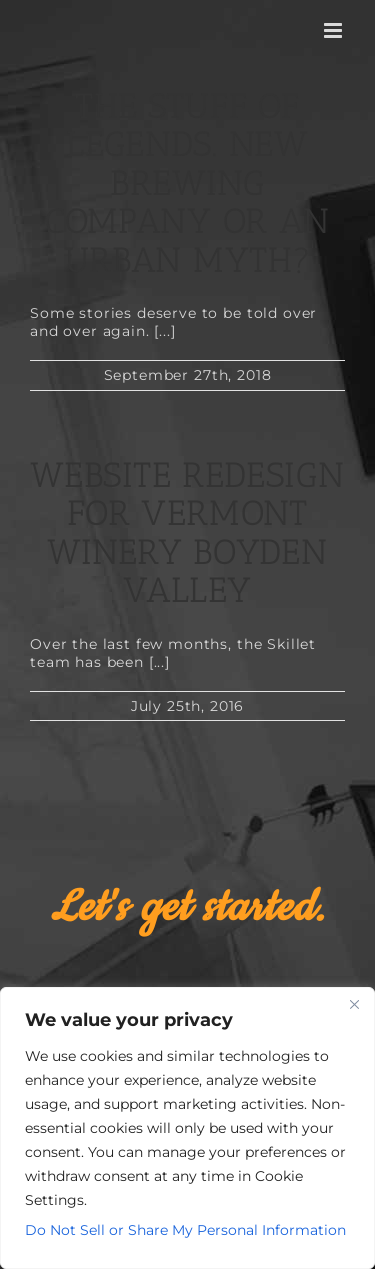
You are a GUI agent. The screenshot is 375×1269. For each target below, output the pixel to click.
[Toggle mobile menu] (334, 30)
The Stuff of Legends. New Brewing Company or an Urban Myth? (187, 183)
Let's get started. (188, 908)
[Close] (354, 1004)
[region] (187, 1128)
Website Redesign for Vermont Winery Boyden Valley (187, 533)
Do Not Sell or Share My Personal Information (185, 1230)
